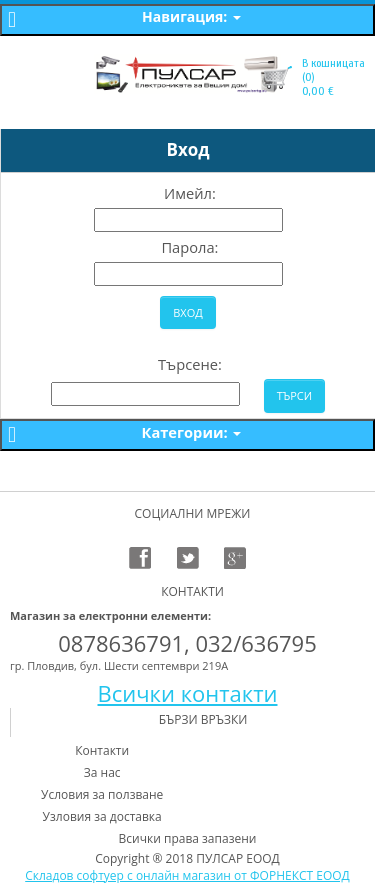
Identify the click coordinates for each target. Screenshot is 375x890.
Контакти (102, 750)
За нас (102, 772)
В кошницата (333, 63)
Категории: (192, 432)
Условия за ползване (102, 794)
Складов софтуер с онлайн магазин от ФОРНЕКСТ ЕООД (187, 875)
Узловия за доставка (102, 816)
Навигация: (191, 16)
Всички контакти (188, 693)
